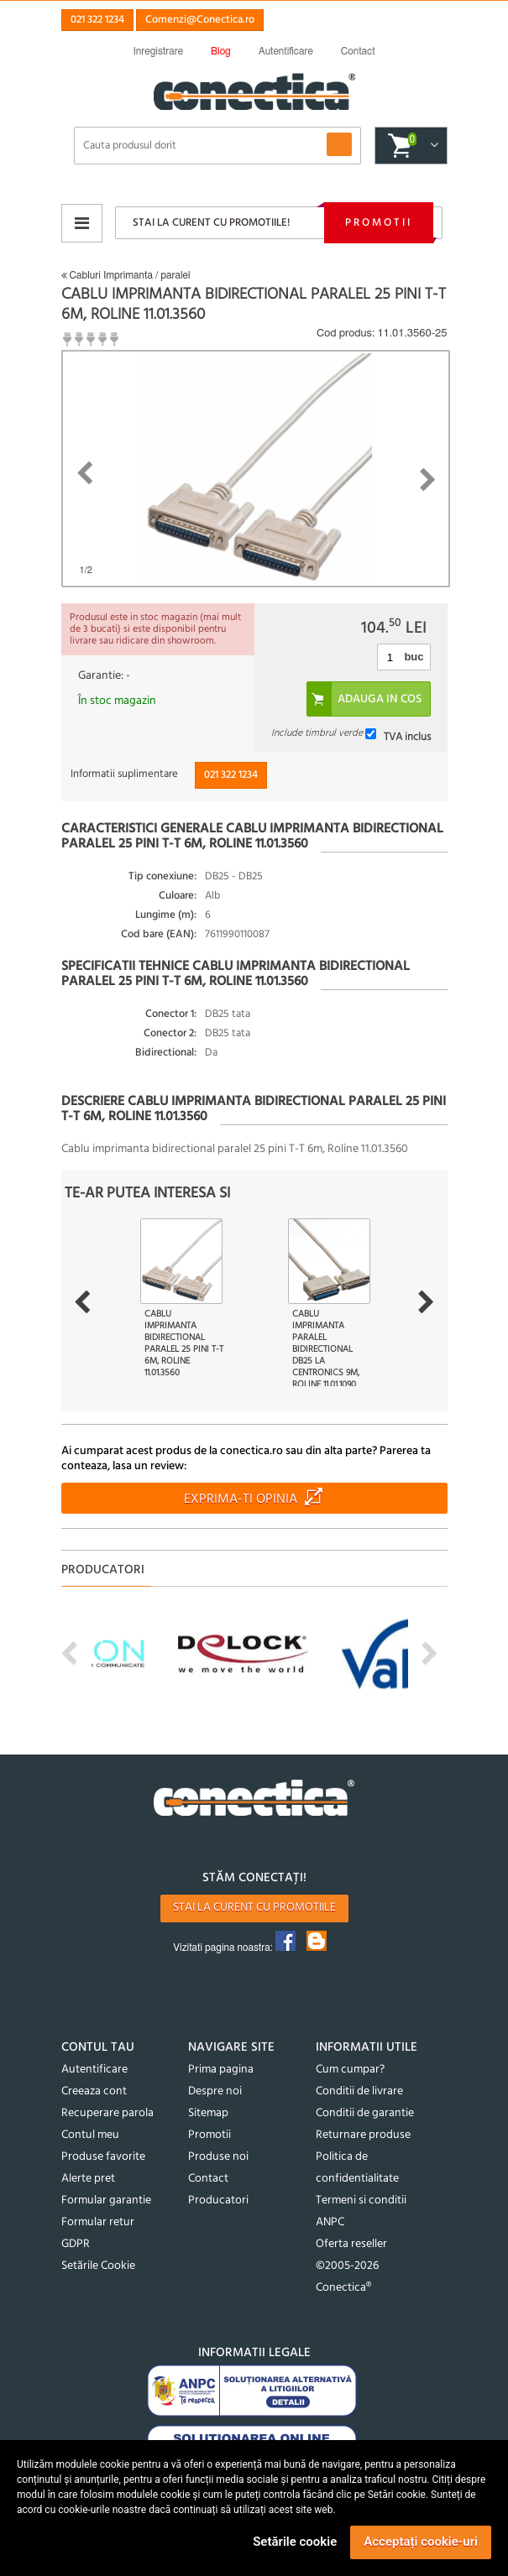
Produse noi (218, 2157)
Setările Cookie (98, 2266)
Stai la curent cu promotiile (254, 1907)
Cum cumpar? (350, 2069)
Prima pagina (221, 2069)
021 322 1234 (97, 20)
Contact (208, 2178)
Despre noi (215, 2091)
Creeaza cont (94, 2091)
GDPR (75, 2244)
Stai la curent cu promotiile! (211, 223)
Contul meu (90, 2135)
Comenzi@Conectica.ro (199, 20)
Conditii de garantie (365, 2113)
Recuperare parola (107, 2113)
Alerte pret (88, 2178)
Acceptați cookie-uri (421, 2541)
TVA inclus (407, 736)
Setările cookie (295, 2541)
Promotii (378, 223)
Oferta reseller (351, 2244)
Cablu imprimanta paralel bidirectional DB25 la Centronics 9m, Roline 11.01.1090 (325, 1349)
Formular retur (97, 2222)
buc (413, 656)
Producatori (218, 2200)
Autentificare (94, 2069)
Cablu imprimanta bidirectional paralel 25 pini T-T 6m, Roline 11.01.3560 (183, 1343)
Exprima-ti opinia (240, 1499)
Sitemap (208, 2113)
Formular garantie (106, 2200)
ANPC (330, 2222)
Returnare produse (363, 2135)
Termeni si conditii (361, 2200)
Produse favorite (103, 2157)
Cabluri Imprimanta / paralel (126, 275)
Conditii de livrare (359, 2091)
